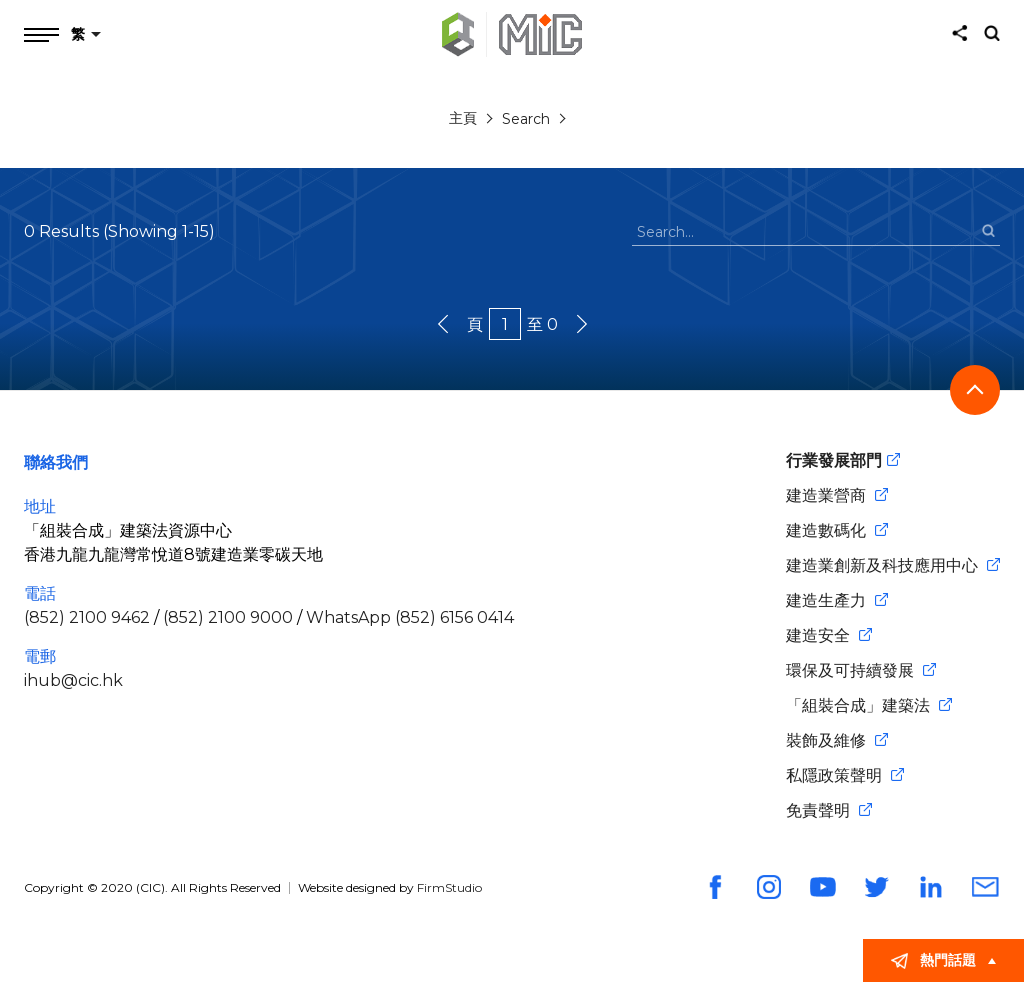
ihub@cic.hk (73, 680)
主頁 (463, 118)
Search (526, 119)
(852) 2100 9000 (228, 617)
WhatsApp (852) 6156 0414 (410, 617)
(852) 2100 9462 (87, 617)
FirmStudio (449, 887)
